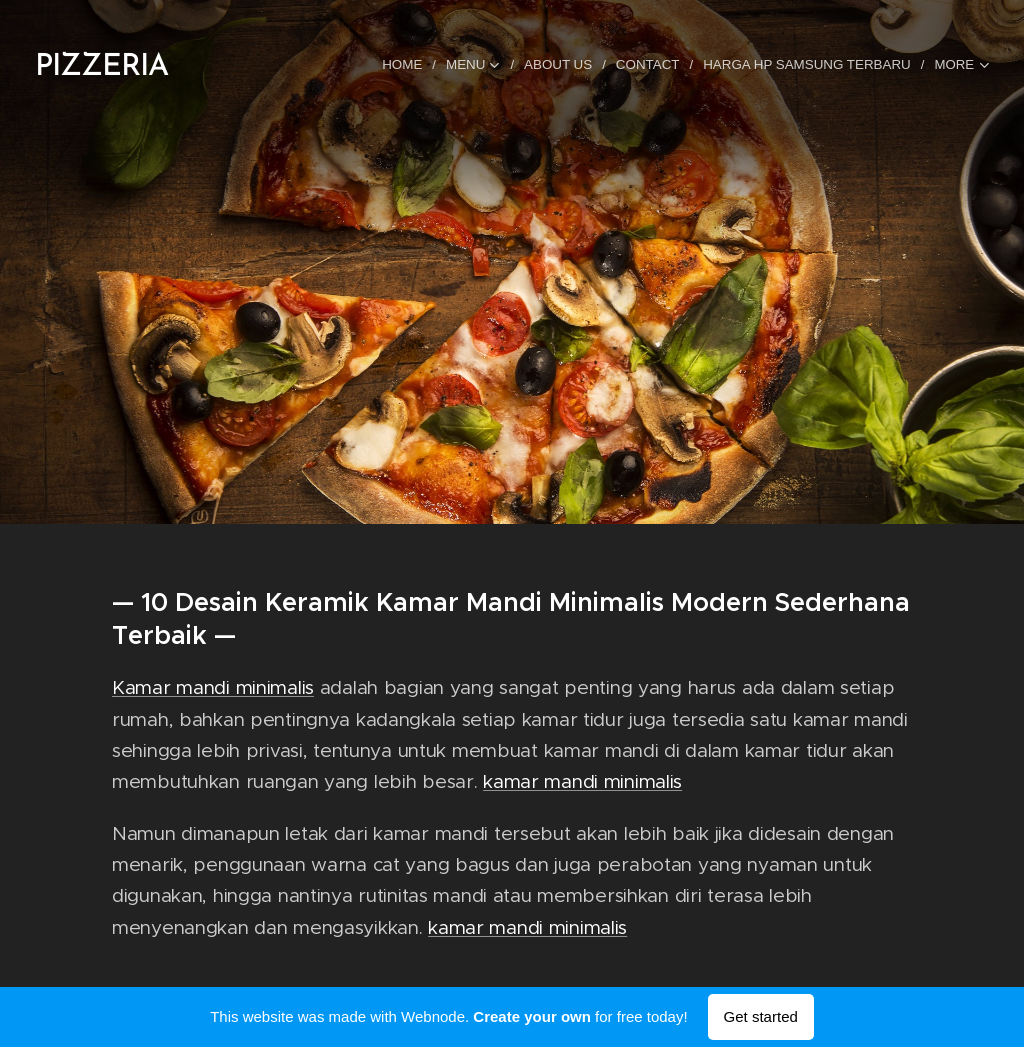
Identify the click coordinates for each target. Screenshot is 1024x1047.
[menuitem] (412, 65)
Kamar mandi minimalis (213, 687)
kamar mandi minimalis (582, 781)
